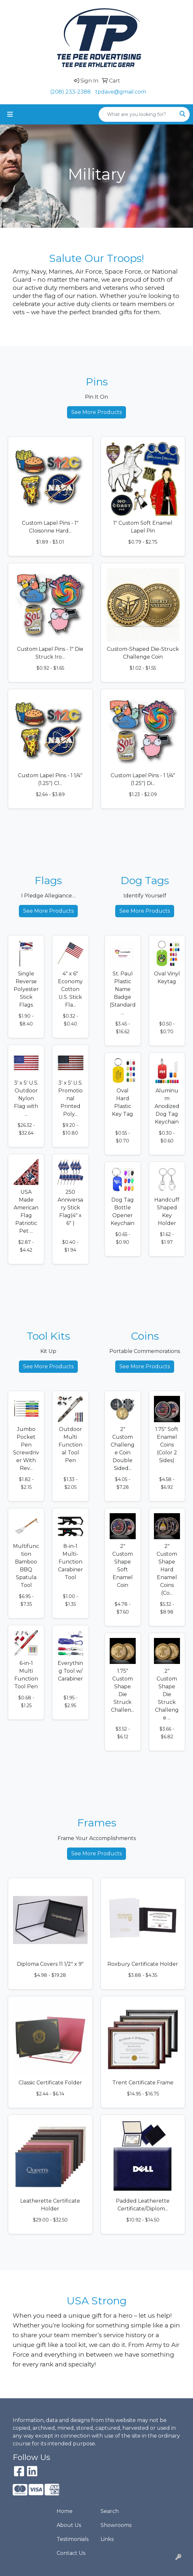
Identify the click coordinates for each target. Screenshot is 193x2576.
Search (110, 2511)
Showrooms (116, 2525)
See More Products (96, 412)
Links (107, 2539)
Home (65, 2511)
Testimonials (73, 2539)
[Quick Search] (137, 114)
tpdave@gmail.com (120, 92)
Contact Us (71, 2553)
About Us (69, 2525)
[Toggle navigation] (10, 114)
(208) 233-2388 (70, 92)
